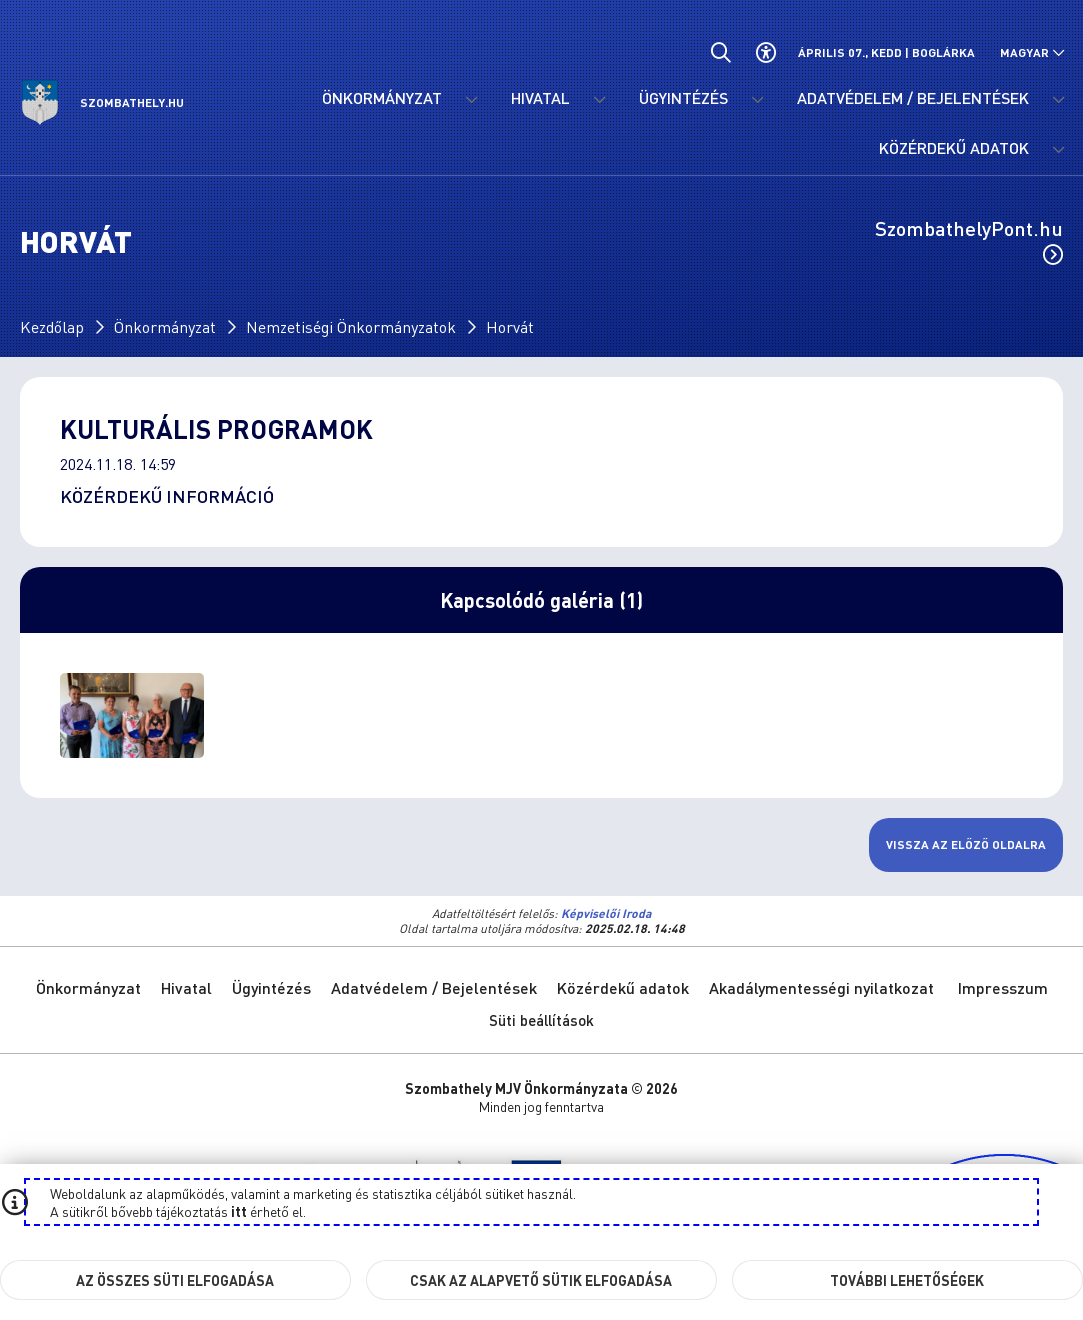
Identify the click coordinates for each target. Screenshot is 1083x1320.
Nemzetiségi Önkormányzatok (351, 326)
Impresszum (1003, 987)
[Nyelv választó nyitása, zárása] (1032, 52)
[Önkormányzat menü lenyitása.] (471, 100)
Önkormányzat (165, 326)
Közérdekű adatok (623, 987)
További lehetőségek (907, 1280)
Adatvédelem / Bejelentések (434, 987)
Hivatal (186, 987)
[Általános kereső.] (720, 52)
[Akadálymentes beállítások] (765, 52)
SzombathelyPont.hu (969, 240)
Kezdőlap (52, 326)
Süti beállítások (541, 1020)
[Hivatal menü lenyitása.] (599, 100)
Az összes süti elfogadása (175, 1280)
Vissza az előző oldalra (966, 844)
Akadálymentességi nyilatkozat (821, 987)
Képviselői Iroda (606, 913)
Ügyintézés (271, 987)
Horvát (510, 326)
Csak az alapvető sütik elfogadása (541, 1280)
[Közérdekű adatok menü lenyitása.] (1058, 150)
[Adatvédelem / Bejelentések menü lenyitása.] (1058, 100)
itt (239, 1211)
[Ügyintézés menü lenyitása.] (757, 100)
